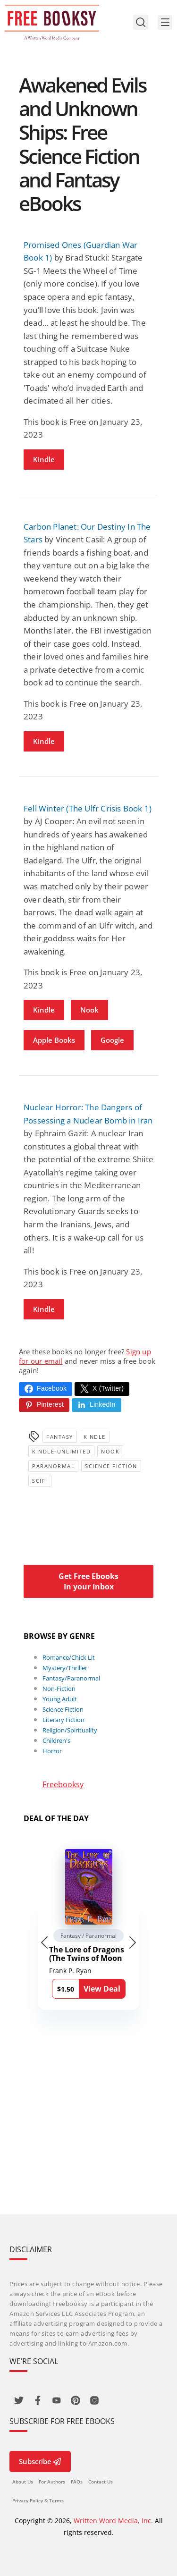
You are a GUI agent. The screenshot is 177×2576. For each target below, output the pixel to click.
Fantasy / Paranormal (88, 1936)
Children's (56, 1740)
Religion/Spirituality (69, 1730)
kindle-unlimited (61, 1451)
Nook (89, 1009)
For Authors (52, 2481)
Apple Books (54, 1040)
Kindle (44, 459)
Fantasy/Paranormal (71, 1678)
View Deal (102, 1989)
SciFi (40, 1480)
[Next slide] (132, 1942)
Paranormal (53, 1466)
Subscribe (40, 2461)
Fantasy (59, 1436)
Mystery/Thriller (64, 1668)
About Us (22, 2481)
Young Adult (59, 1699)
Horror (52, 1751)
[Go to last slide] (44, 1942)
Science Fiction (111, 1466)
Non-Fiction (59, 1688)
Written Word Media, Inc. (113, 2520)
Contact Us (100, 2481)
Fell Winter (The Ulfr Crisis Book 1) (88, 808)
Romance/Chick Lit (68, 1657)
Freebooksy (63, 1784)
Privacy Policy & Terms (38, 2500)
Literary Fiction (63, 1719)
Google (112, 1040)
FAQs (77, 2481)
